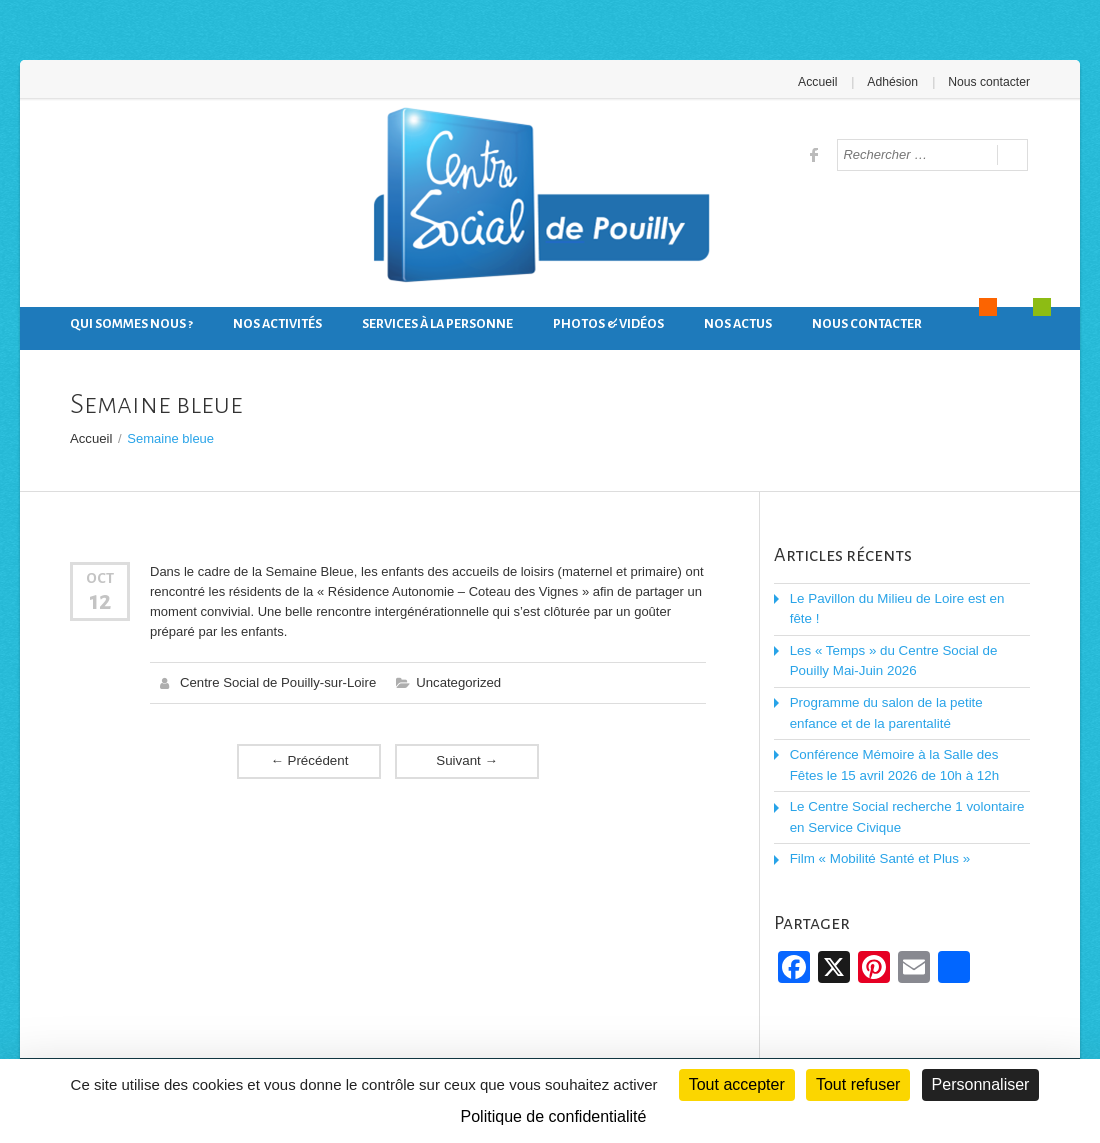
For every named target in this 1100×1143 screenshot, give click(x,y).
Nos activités (277, 324)
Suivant (467, 759)
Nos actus (738, 324)
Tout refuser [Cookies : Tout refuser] (858, 1084)
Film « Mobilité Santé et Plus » (878, 852)
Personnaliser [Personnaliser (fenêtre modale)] (981, 1084)
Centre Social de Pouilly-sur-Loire (277, 681)
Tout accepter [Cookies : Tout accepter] (737, 1084)
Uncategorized (456, 681)
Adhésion (894, 82)
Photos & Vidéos (608, 324)
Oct (100, 577)
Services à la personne (437, 324)
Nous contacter (989, 82)
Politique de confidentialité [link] (554, 1116)
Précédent (309, 759)
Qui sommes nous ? (131, 324)
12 (100, 600)
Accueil (820, 82)
